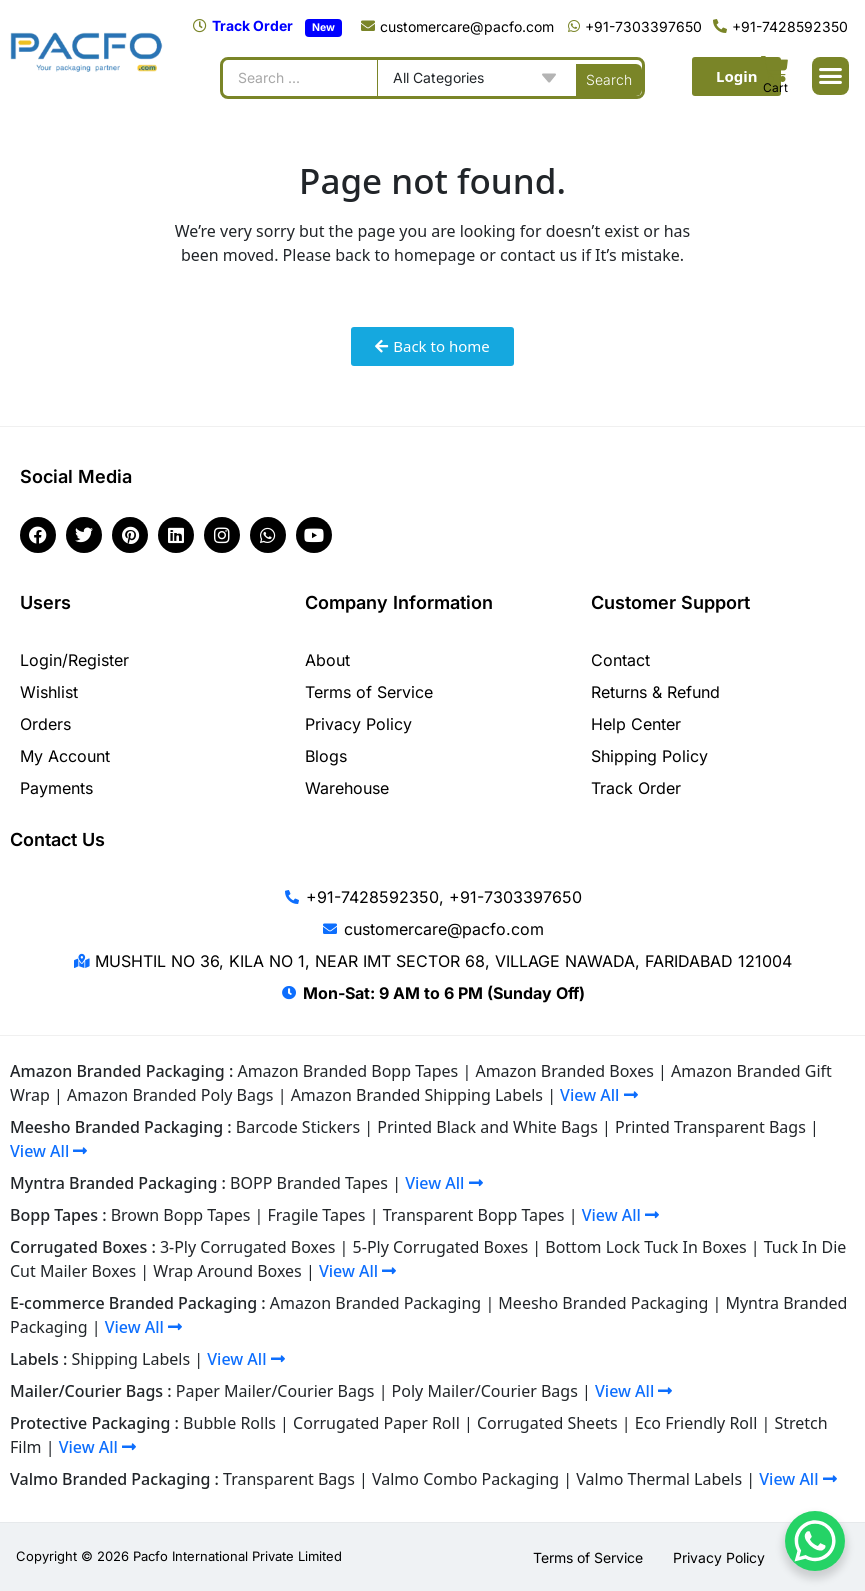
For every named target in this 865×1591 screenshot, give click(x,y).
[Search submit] (609, 78)
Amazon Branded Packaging (375, 1303)
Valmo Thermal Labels (659, 1479)
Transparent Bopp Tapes (474, 1215)
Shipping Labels (131, 1359)
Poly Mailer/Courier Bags (485, 1391)
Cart (775, 87)
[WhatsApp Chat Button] (815, 1541)
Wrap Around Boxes (227, 1271)
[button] (831, 76)
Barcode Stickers (298, 1127)
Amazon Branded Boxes (564, 1071)
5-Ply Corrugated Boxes (441, 1247)
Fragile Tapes (317, 1215)
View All (598, 1095)
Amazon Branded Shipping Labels (417, 1095)
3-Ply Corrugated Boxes (248, 1247)
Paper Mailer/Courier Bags (275, 1391)
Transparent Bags (289, 1479)
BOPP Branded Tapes (309, 1183)
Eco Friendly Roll (696, 1423)
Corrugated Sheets (547, 1423)
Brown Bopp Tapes (181, 1215)
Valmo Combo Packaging (465, 1479)
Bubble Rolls (229, 1423)
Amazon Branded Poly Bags (170, 1095)
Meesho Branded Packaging (603, 1303)
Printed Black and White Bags (487, 1127)
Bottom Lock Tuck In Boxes (645, 1247)
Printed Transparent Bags (710, 1127)
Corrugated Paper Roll (376, 1423)
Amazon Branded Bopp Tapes (347, 1071)
